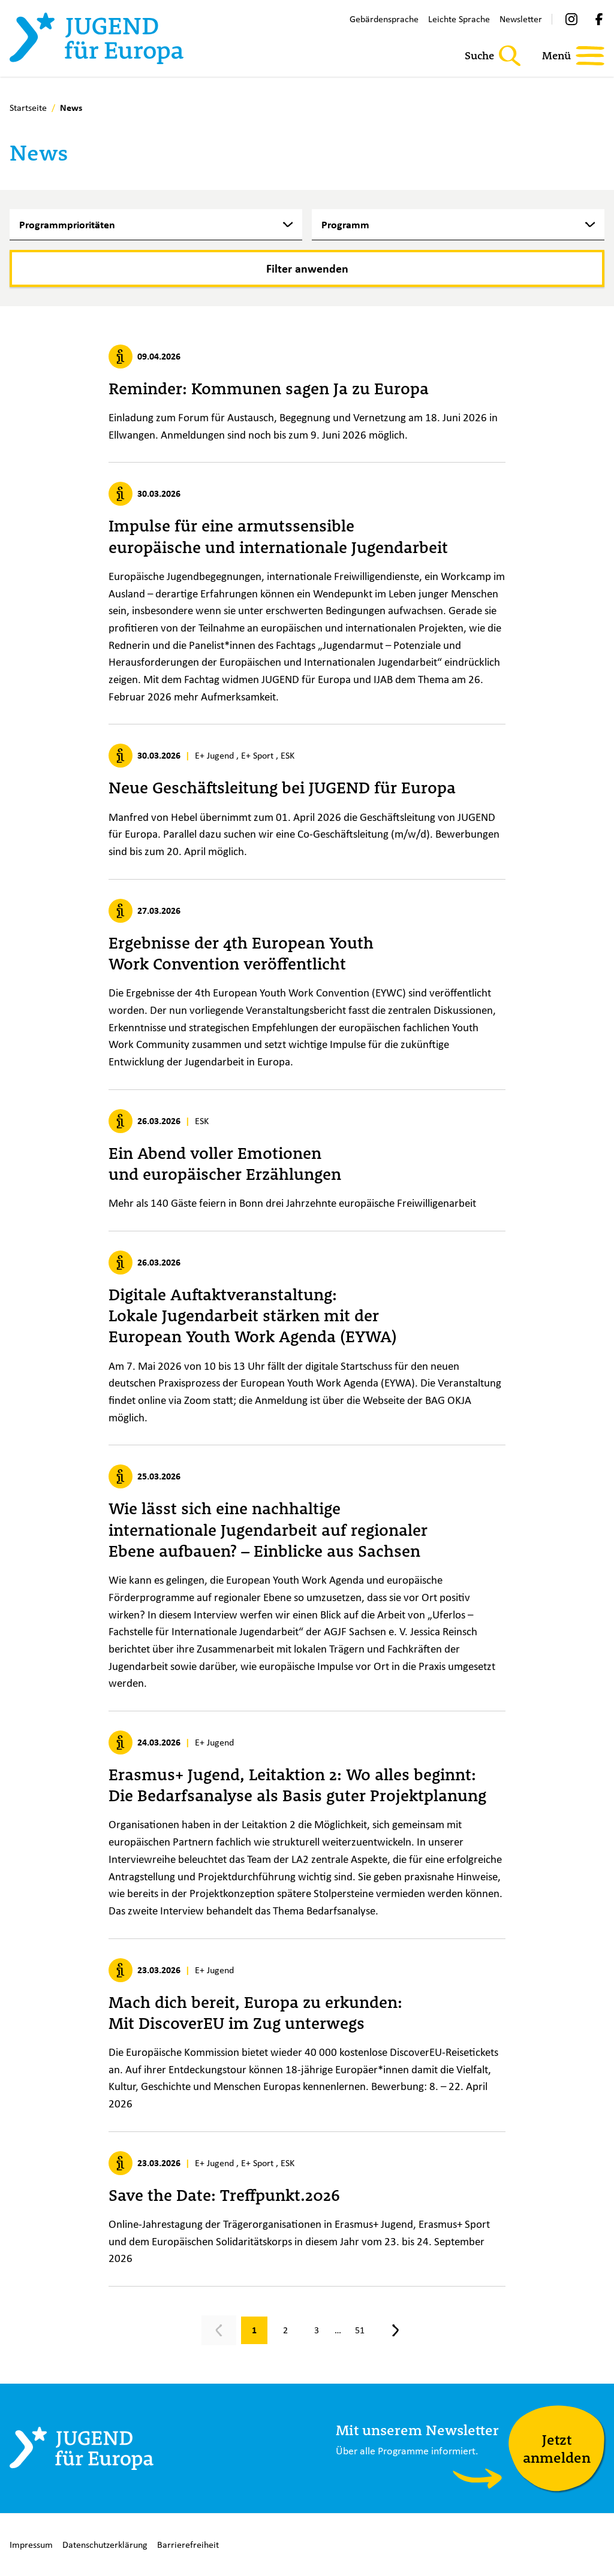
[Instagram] (571, 19)
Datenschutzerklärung (105, 2544)
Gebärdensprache (384, 19)
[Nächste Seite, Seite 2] (395, 2330)
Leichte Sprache (459, 19)
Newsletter (520, 19)
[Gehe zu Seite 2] (285, 2330)
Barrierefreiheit (188, 2544)
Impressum (31, 2544)
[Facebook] (599, 19)
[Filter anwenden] (307, 268)
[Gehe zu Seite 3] (316, 2330)
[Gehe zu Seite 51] (360, 2330)
